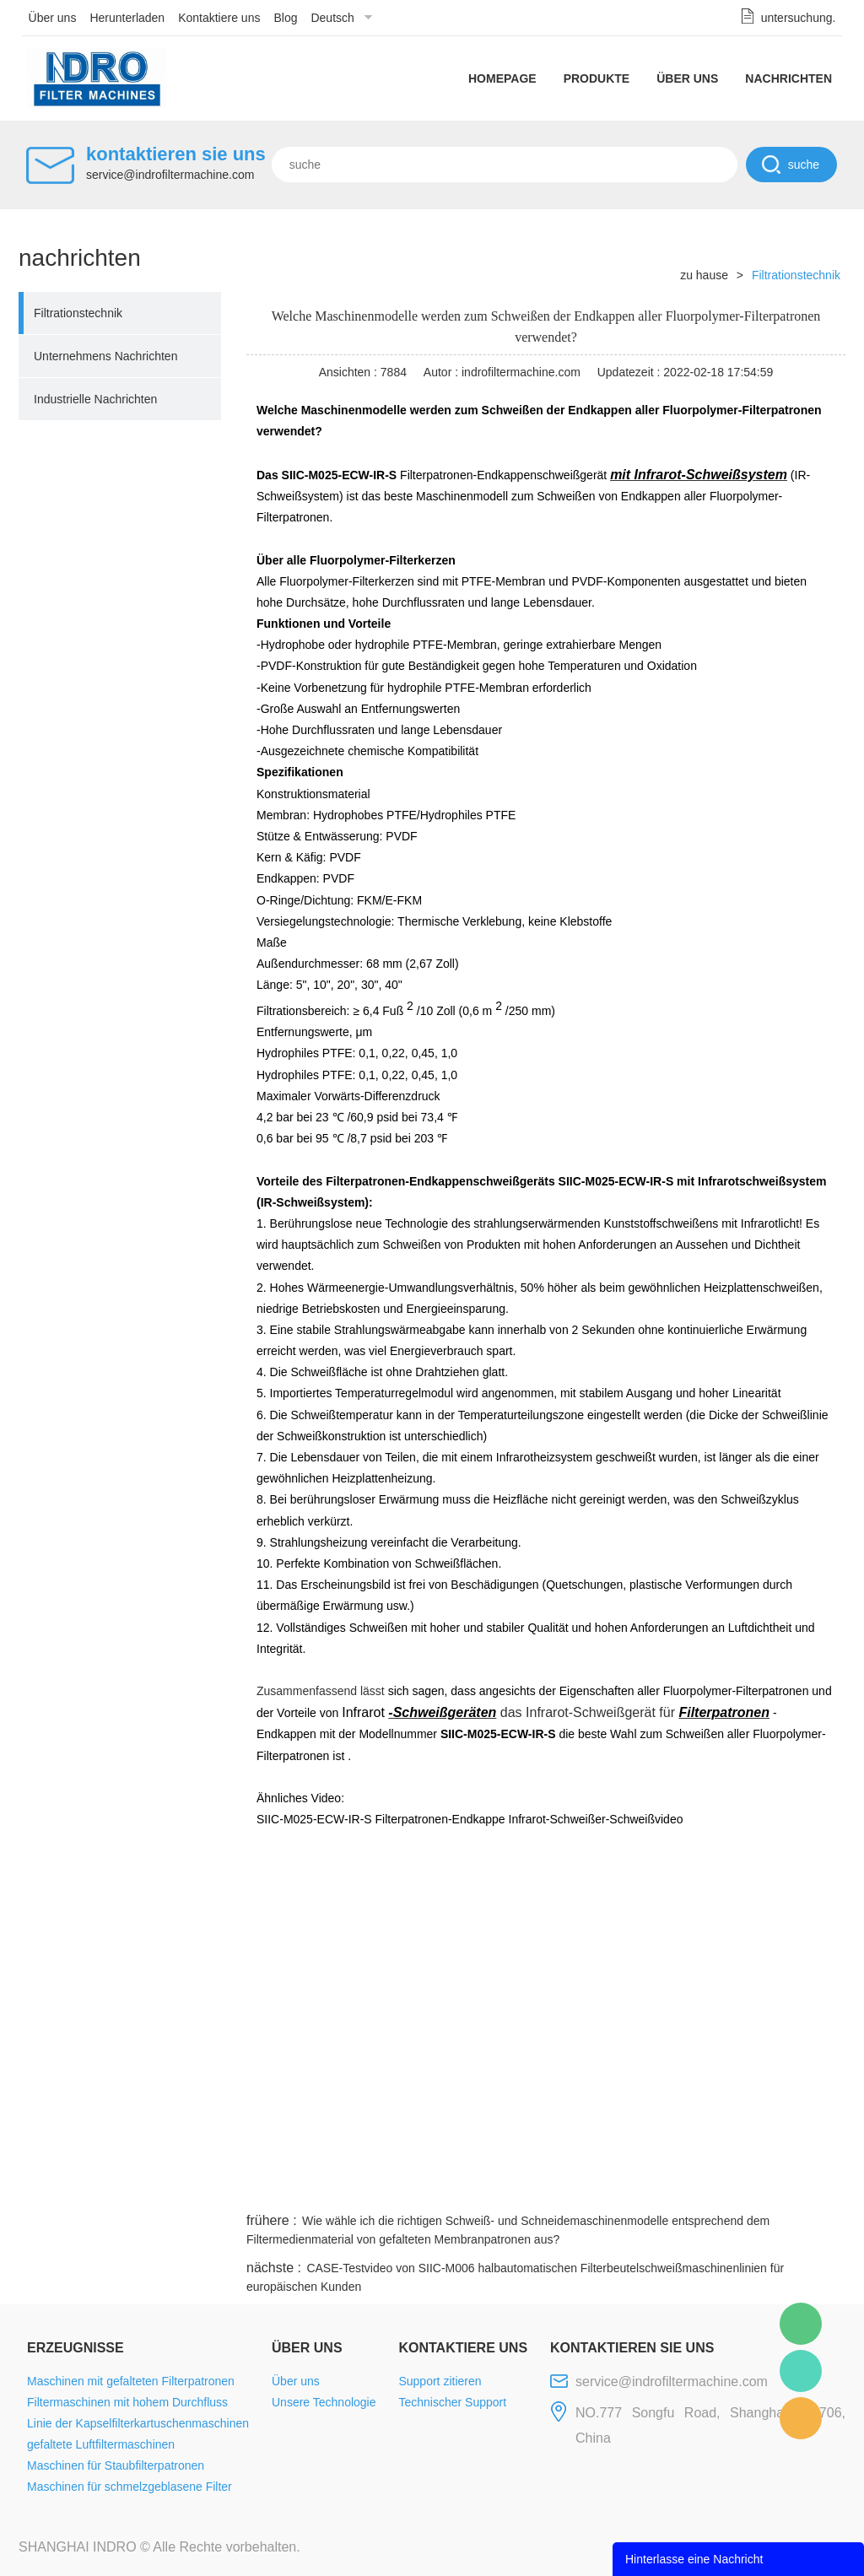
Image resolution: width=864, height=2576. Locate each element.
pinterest (724, 2188)
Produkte (597, 78)
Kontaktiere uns (219, 17)
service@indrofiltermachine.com (170, 174)
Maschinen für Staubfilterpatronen (115, 2465)
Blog (285, 17)
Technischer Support (452, 2402)
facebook (543, 2188)
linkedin (816, 2188)
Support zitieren (439, 2381)
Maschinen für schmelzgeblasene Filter (129, 2486)
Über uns (53, 17)
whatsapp (679, 2188)
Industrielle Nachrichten (95, 399)
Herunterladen (127, 17)
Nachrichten (788, 78)
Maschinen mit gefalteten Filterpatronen (131, 2381)
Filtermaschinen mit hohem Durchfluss (127, 2402)
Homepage (502, 78)
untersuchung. (798, 17)
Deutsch (332, 17)
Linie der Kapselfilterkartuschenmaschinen (138, 2423)
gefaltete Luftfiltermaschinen (101, 2444)
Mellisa (801, 2371)
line (589, 2188)
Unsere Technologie (324, 2402)
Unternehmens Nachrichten (105, 356)
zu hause (704, 275)
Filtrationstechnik (78, 313)
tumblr (770, 2188)
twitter (633, 2188)
